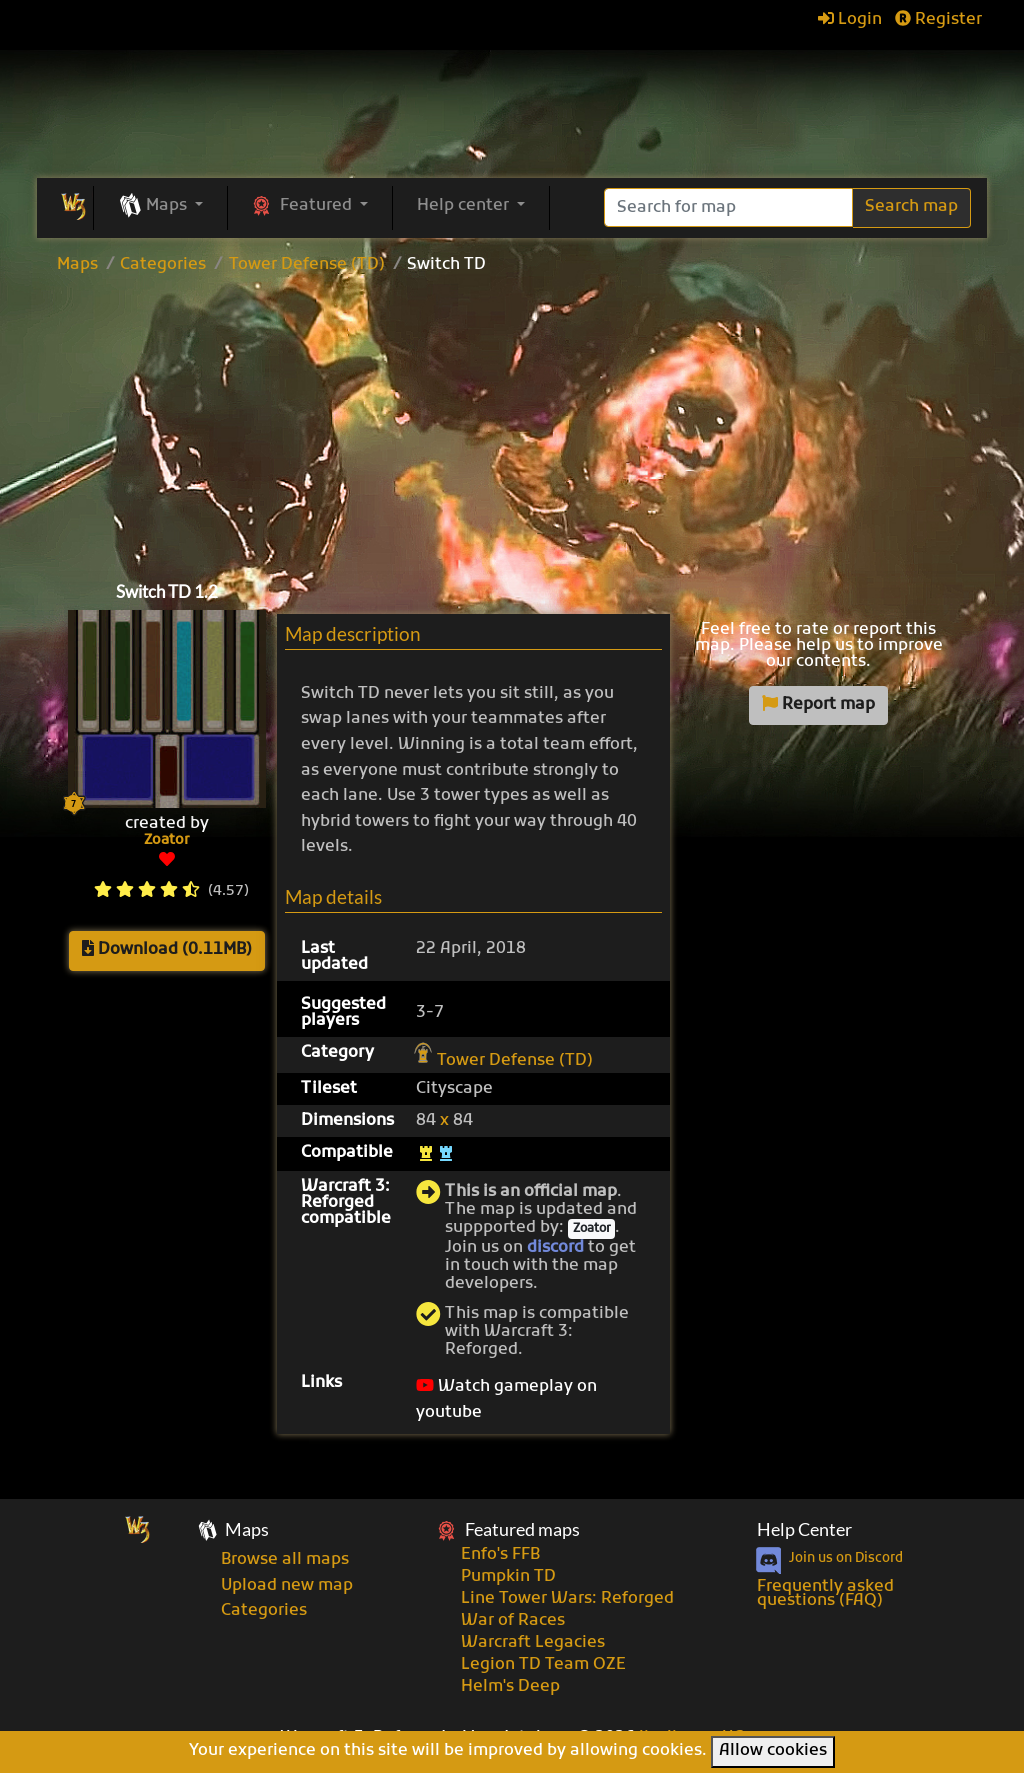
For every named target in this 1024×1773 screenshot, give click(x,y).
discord (555, 1248)
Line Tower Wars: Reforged (567, 1599)
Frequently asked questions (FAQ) (825, 1594)
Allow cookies (773, 1751)
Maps (77, 265)
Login (850, 20)
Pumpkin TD (508, 1577)
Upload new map (287, 1586)
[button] (160, 207)
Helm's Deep (510, 1687)
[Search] (728, 207)
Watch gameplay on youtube (506, 1400)
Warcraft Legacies (533, 1643)
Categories (163, 265)
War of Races (513, 1621)
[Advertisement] (512, 423)
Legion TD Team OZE (543, 1665)
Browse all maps (285, 1560)
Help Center (804, 1529)
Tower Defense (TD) (307, 265)
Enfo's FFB (500, 1555)
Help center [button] (465, 206)
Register (938, 20)
